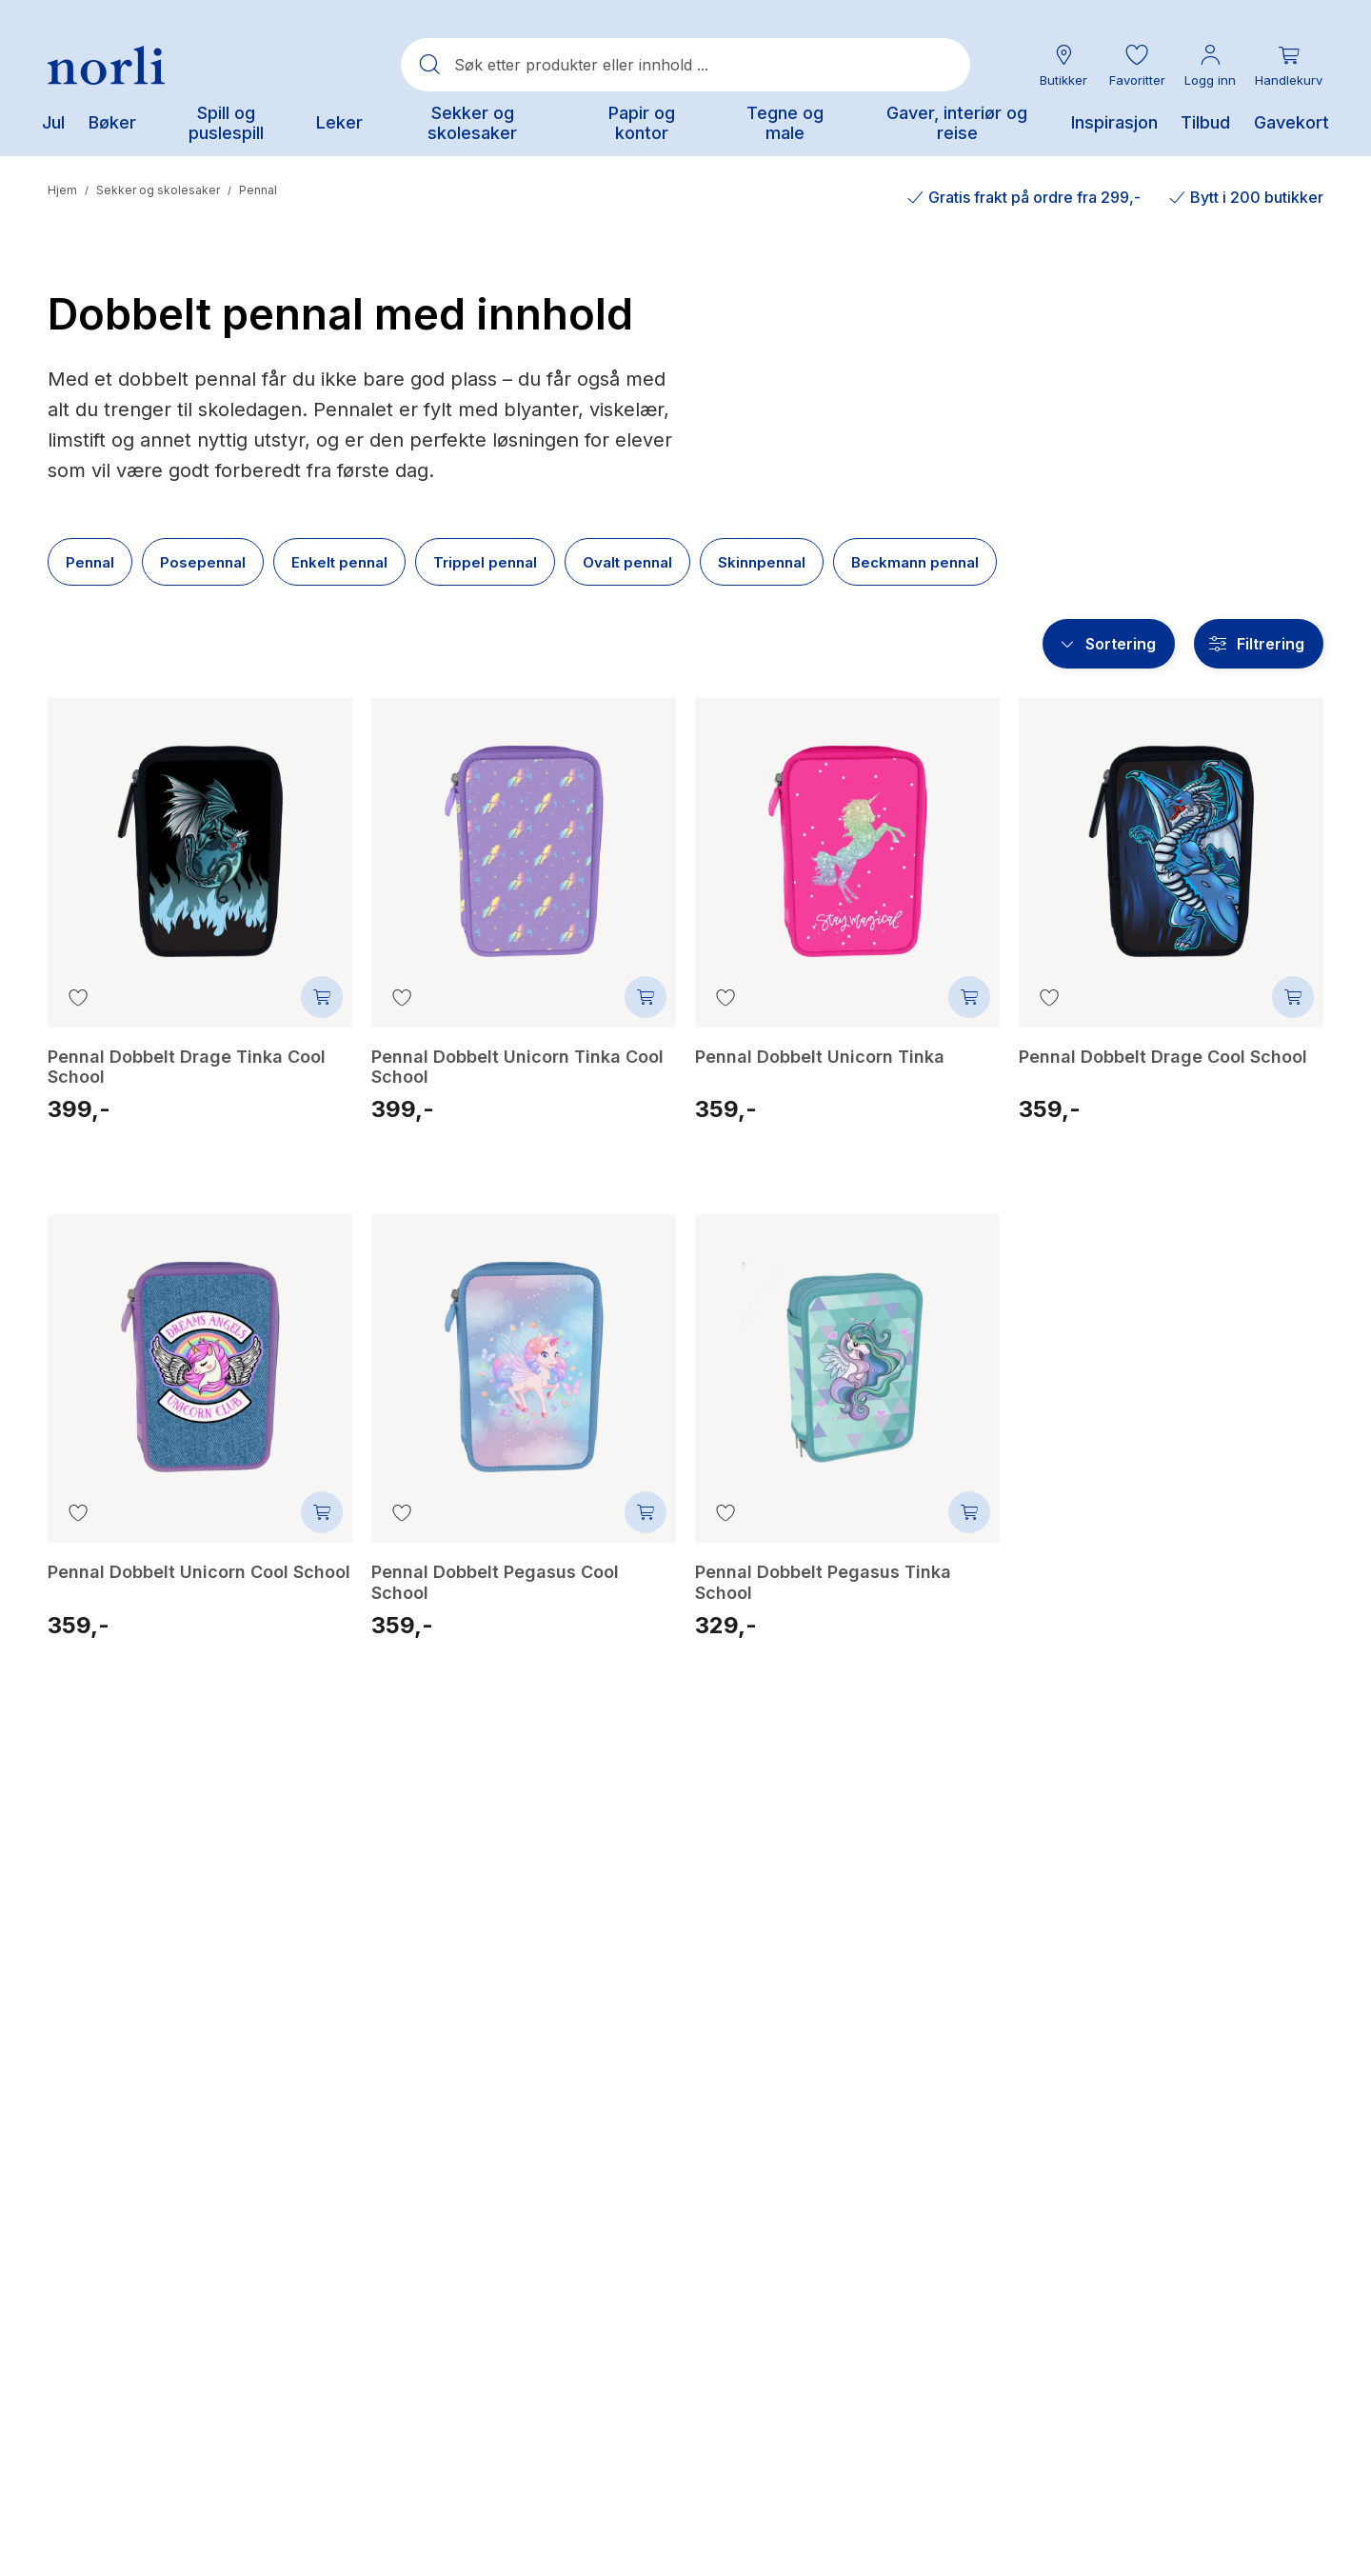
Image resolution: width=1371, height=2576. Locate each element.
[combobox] (685, 64)
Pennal (258, 190)
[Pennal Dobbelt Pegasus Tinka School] (847, 1353)
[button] (1136, 65)
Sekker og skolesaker (158, 190)
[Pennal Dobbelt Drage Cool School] (1171, 837)
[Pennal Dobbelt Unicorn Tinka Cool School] (523, 837)
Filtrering (1270, 643)
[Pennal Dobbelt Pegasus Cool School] (523, 1353)
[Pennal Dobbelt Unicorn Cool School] (200, 1353)
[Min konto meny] (1210, 65)
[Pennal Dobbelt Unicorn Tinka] (847, 837)
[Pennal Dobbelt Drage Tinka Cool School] (200, 837)
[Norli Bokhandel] (106, 65)
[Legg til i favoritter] (78, 997)
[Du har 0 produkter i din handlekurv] (1288, 65)
